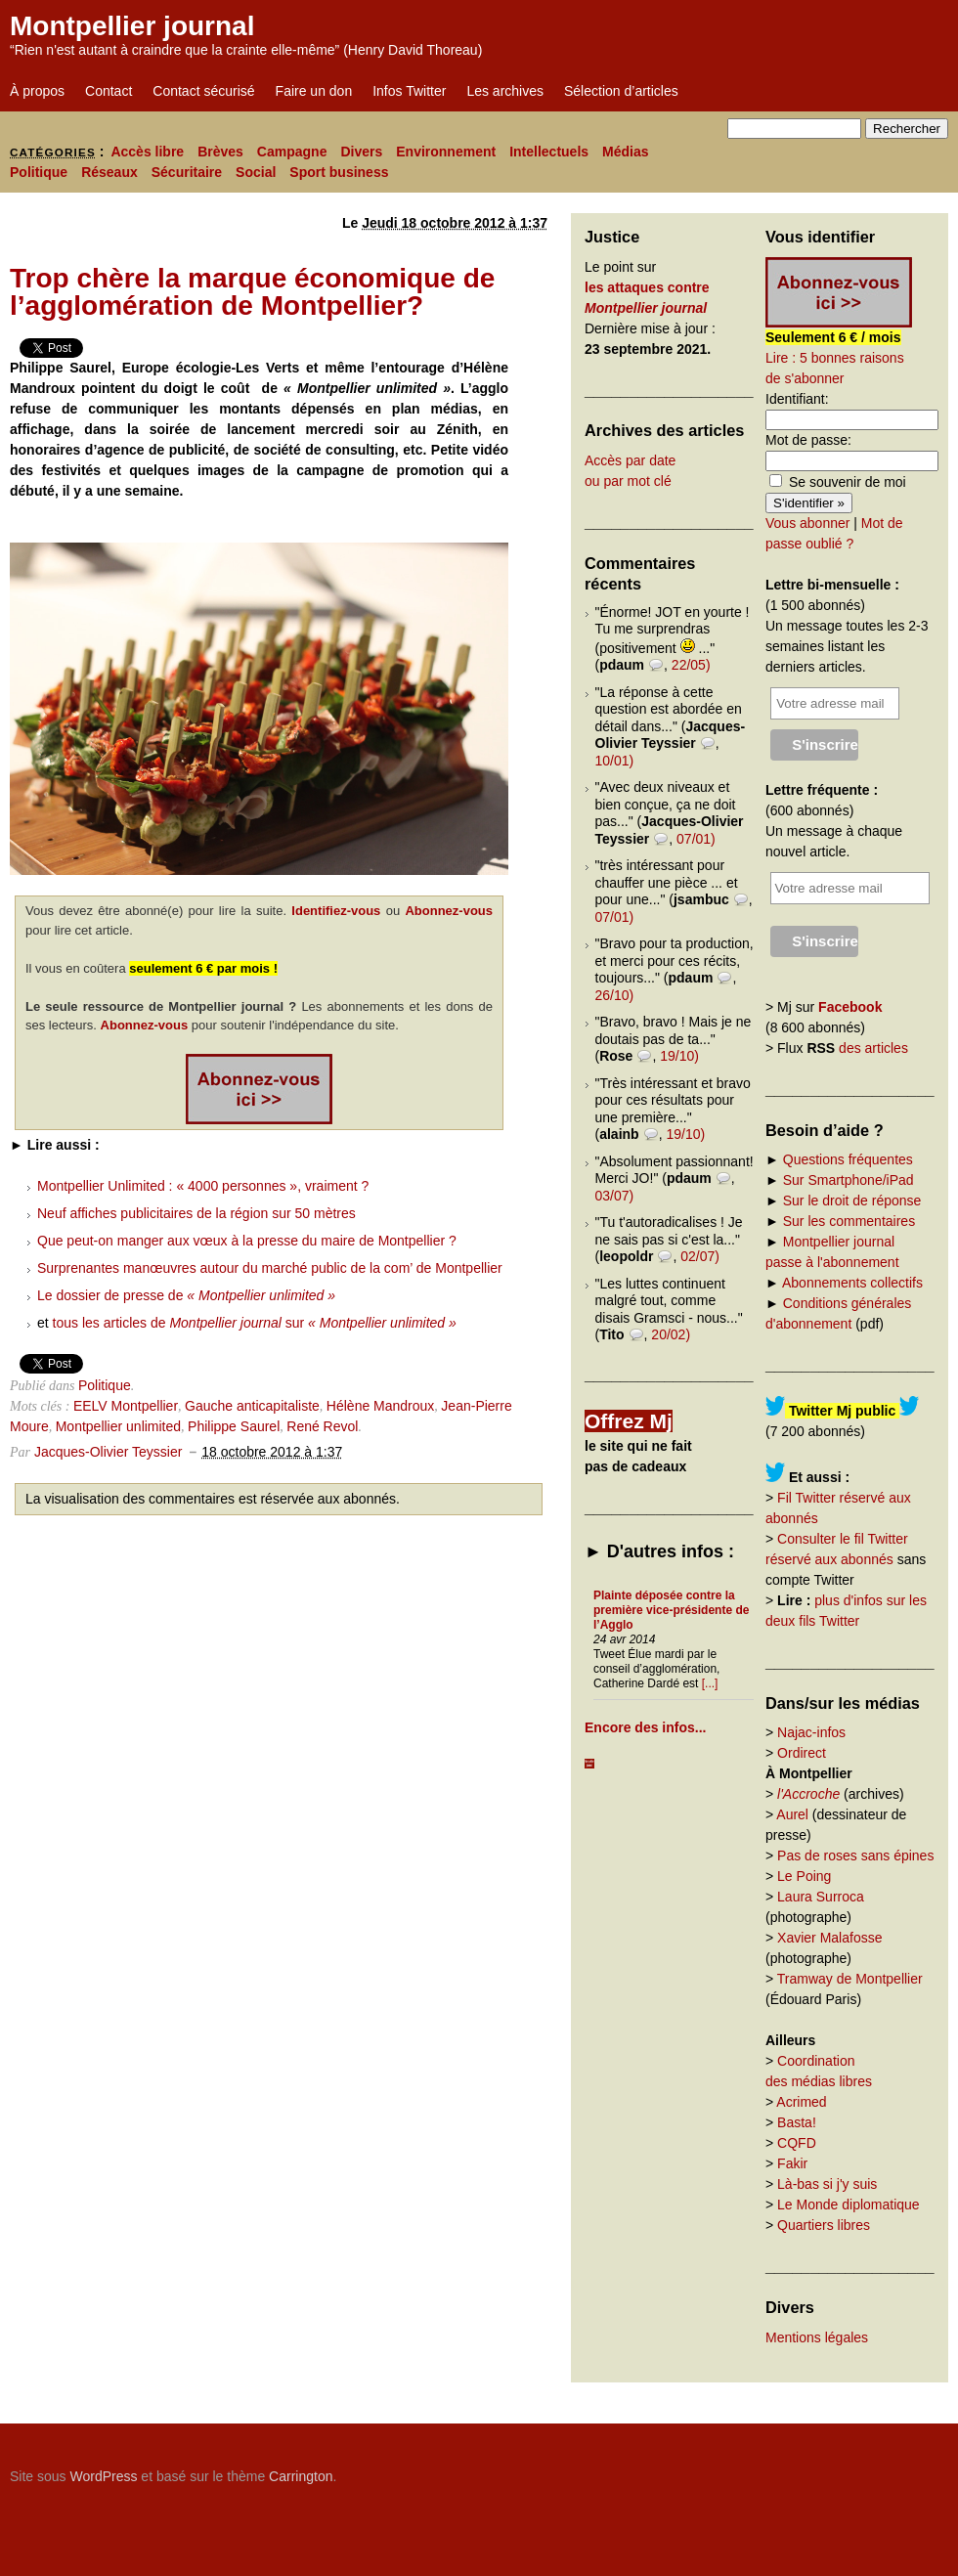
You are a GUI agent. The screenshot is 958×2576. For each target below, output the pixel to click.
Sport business (338, 172)
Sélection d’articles (621, 91)
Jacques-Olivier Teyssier (108, 1452)
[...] (710, 1683)
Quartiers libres (823, 2225)
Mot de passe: (808, 440)
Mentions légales (816, 2337)
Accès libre (147, 151)
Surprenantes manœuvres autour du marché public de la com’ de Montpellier (269, 1268)
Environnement (446, 151)
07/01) (696, 839)
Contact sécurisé (203, 91)
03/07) (614, 1195)
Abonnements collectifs (852, 1282)
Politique (38, 172)
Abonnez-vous (449, 910)
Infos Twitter (409, 91)
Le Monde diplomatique (848, 2204)
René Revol (322, 1426)
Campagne (292, 151)
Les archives (505, 91)
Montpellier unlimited (118, 1426)
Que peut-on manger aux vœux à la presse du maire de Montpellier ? (247, 1240)
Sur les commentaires (849, 1221)
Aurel (792, 1814)
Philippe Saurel (234, 1426)
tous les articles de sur (255, 1323)
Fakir (792, 2163)
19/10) (679, 1056)
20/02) (670, 1334)
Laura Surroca (820, 1896)
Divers (361, 151)
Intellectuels (548, 151)
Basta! (796, 2122)
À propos (37, 91)
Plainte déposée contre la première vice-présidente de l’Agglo (671, 1610)
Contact (108, 91)
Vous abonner (807, 523)
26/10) (614, 995)
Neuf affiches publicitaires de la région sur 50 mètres (196, 1213)
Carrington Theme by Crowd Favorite (826, 2469)
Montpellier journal (132, 26)
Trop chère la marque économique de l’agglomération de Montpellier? (252, 292)
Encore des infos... (645, 1727)
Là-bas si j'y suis (827, 2184)
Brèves (220, 151)
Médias (625, 151)
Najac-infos (811, 1732)
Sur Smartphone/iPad (848, 1180)
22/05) (691, 665)
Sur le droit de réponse (852, 1200)
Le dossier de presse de (186, 1295)
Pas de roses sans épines (855, 1855)
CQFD (796, 2143)
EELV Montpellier (125, 1406)
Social (256, 172)
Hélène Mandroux (381, 1406)
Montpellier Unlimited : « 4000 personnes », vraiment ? (203, 1186)
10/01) (614, 760)
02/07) (699, 1256)
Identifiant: (797, 399)
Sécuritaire (187, 172)
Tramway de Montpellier (850, 1979)
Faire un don (314, 91)
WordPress (103, 2476)
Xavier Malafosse (829, 1937)
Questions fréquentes (848, 1159)
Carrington (300, 2476)
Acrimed (801, 2102)
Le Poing (804, 1876)
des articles (873, 1048)
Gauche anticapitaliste (252, 1406)
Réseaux (109, 172)
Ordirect (801, 1753)
